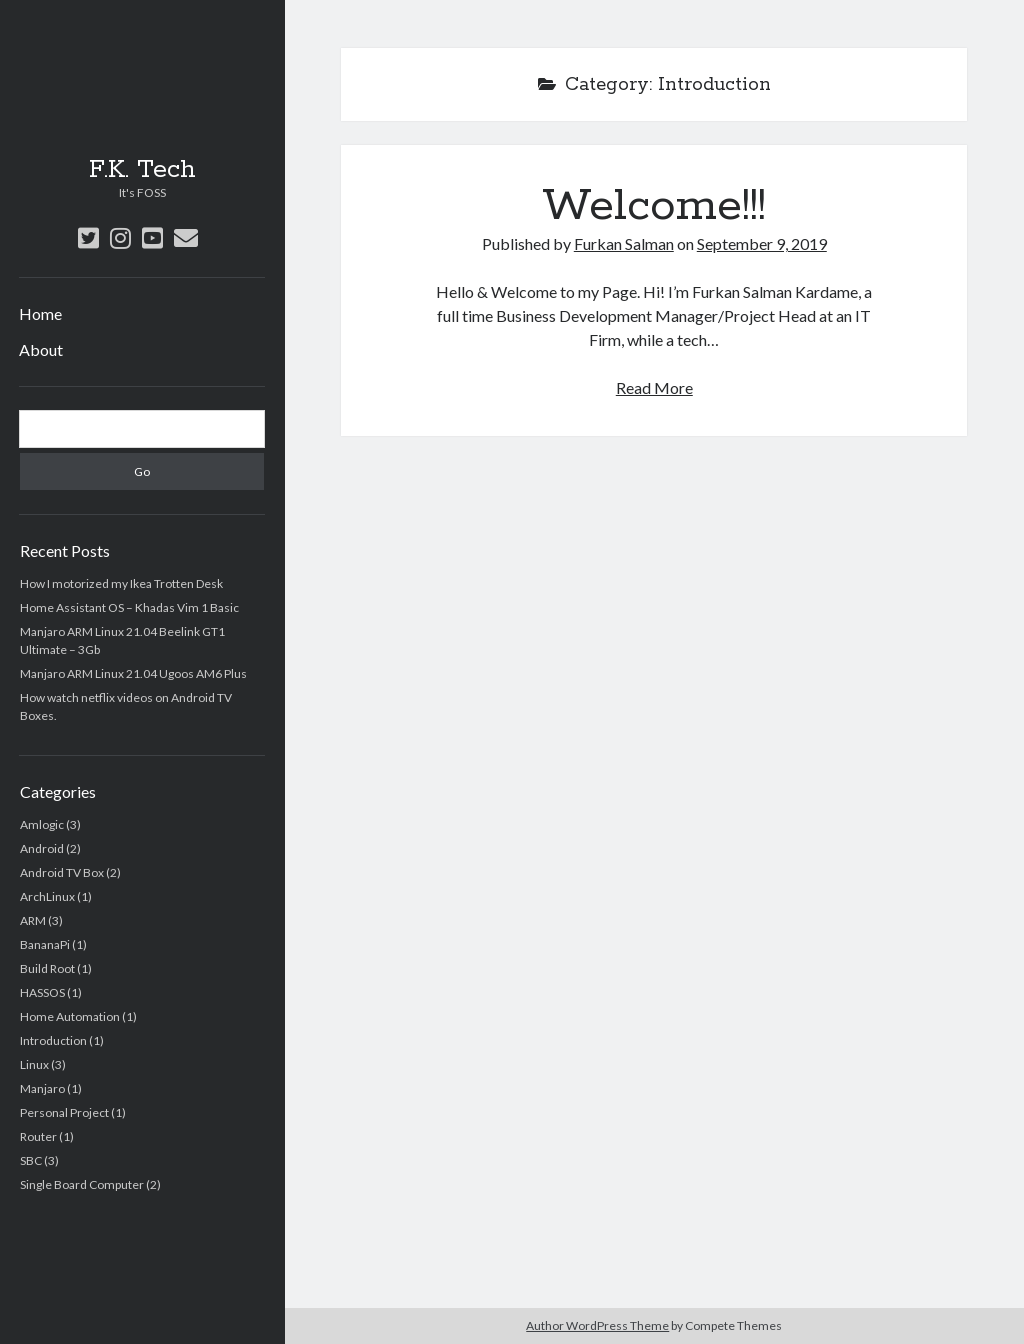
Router (38, 1136)
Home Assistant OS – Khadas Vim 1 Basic (129, 607)
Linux (34, 1064)
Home (40, 313)
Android (42, 848)
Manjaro (42, 1088)
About (41, 349)
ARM (33, 920)
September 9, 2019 (762, 243)
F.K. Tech (142, 170)
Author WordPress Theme (597, 1325)
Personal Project (64, 1112)
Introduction (53, 1040)
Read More (654, 387)
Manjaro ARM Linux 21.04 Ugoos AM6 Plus (133, 673)
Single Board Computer (82, 1184)
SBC (31, 1160)
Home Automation (70, 1016)
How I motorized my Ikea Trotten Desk (121, 583)
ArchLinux (47, 896)
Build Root (47, 968)
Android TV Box (62, 872)
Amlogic (42, 824)
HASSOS (42, 992)
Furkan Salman (624, 243)
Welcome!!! (654, 206)
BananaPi (45, 944)
